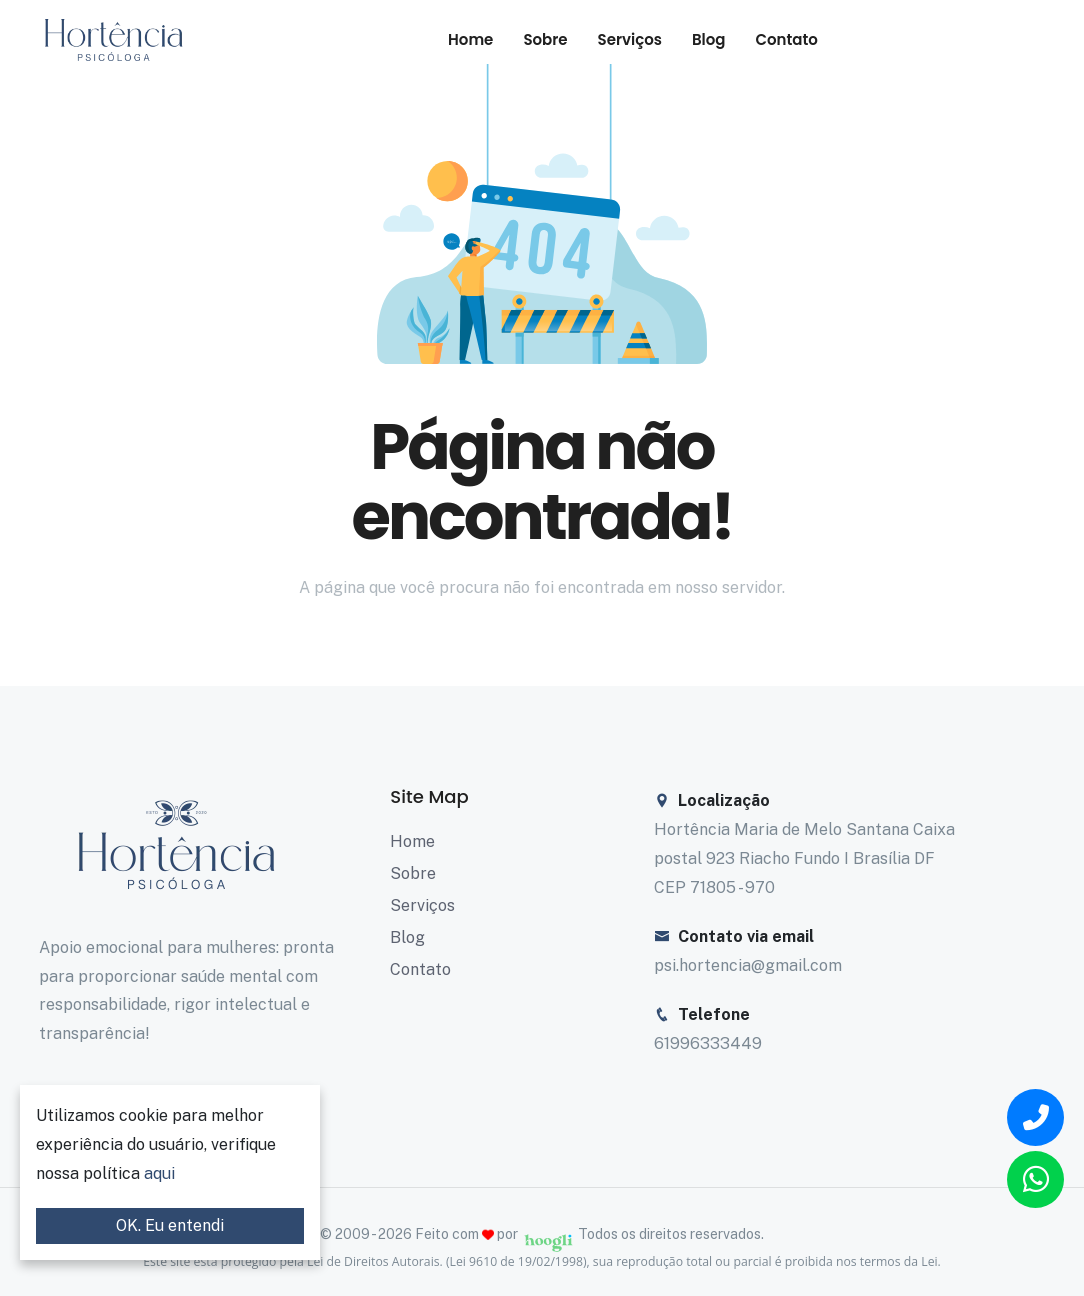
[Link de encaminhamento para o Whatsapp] (1035, 1179)
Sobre (545, 39)
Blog (709, 39)
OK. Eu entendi (170, 1225)
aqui (159, 1173)
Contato (787, 39)
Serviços (630, 39)
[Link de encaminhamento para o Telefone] (1035, 1117)
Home (470, 39)
